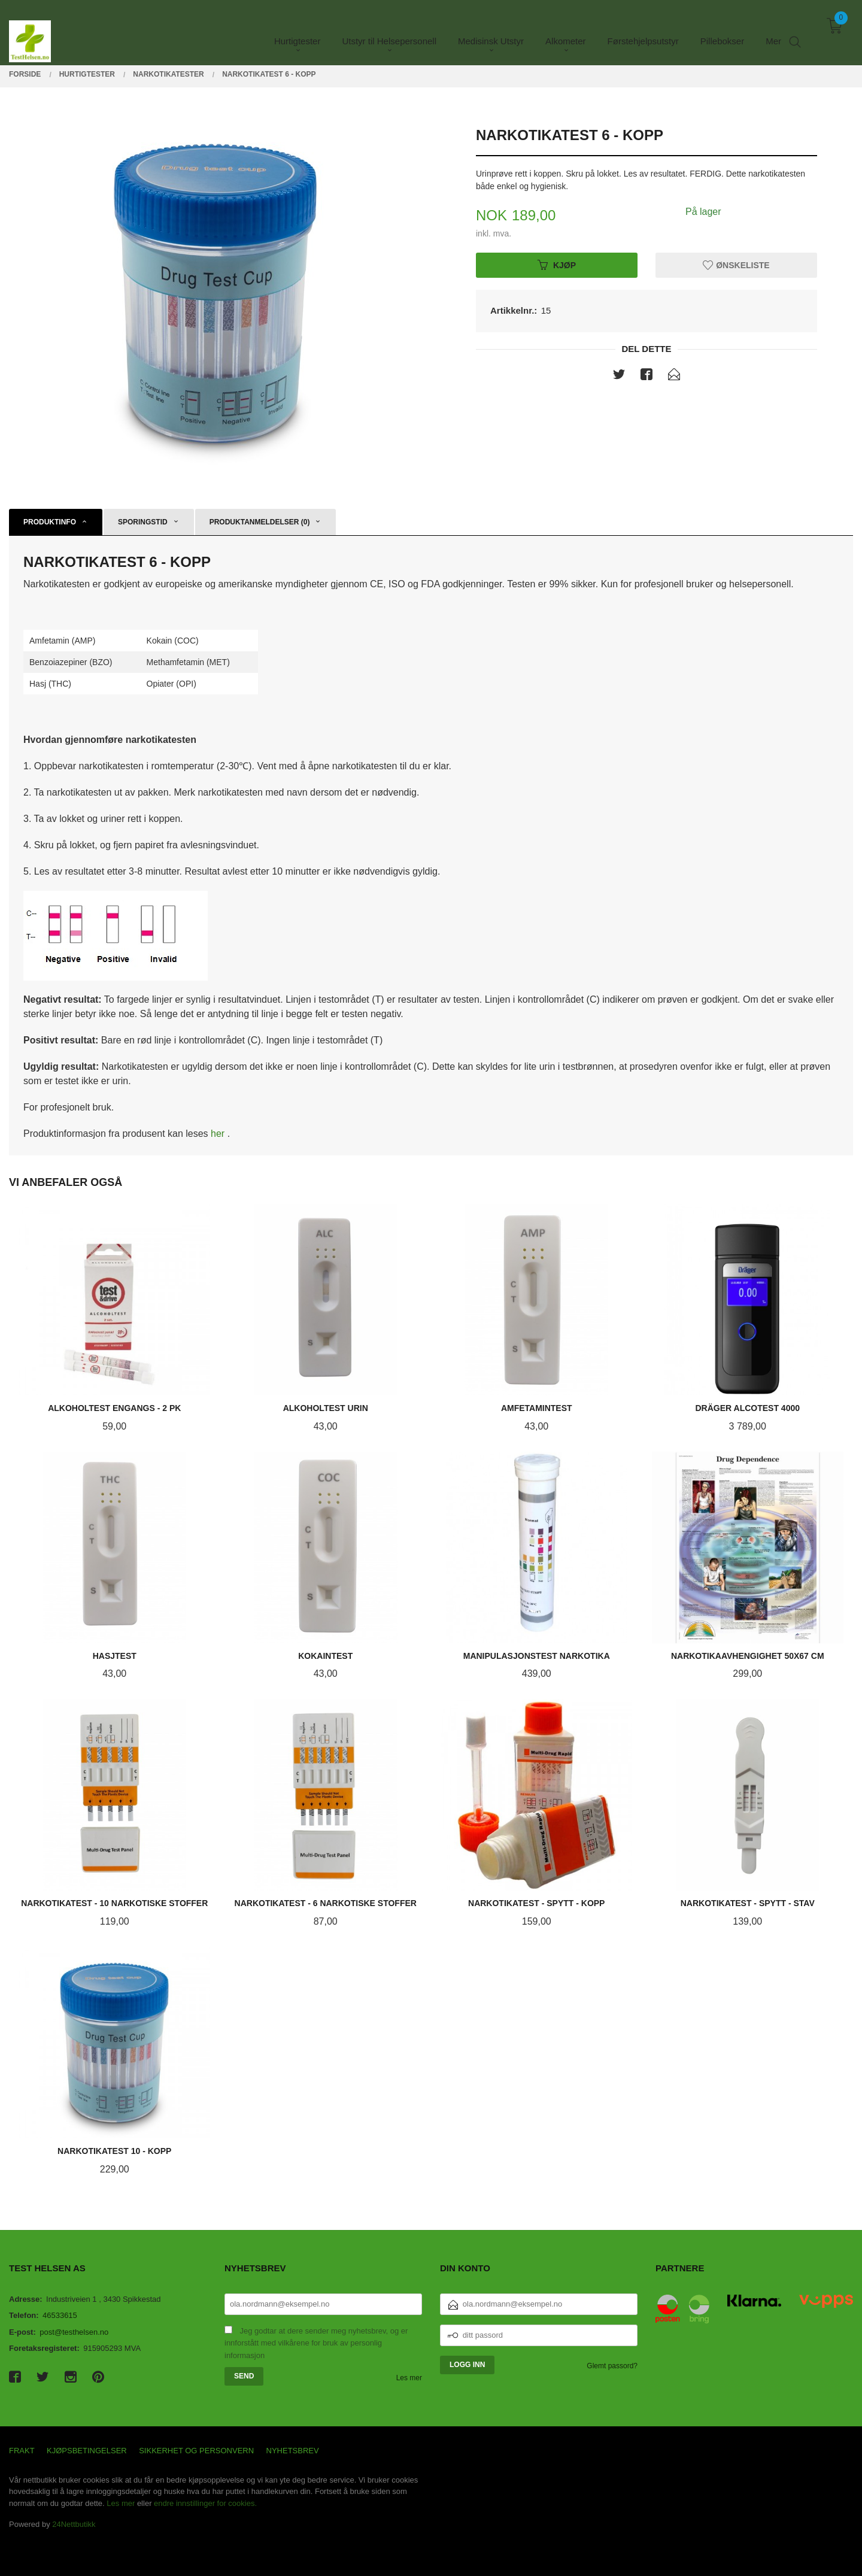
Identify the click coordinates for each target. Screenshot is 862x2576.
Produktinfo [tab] (49, 522)
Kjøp (557, 264)
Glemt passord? (612, 2366)
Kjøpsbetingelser (87, 2450)
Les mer (409, 2378)
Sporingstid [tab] (143, 522)
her (219, 1133)
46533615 (60, 2315)
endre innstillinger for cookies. (205, 2503)
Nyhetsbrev (292, 2450)
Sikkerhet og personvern (196, 2450)
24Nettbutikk (73, 2524)
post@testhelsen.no (74, 2332)
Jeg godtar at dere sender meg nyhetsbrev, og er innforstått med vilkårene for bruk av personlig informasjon (316, 2343)
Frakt (22, 2450)
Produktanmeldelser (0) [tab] (260, 522)
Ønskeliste (736, 264)
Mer (773, 30)
